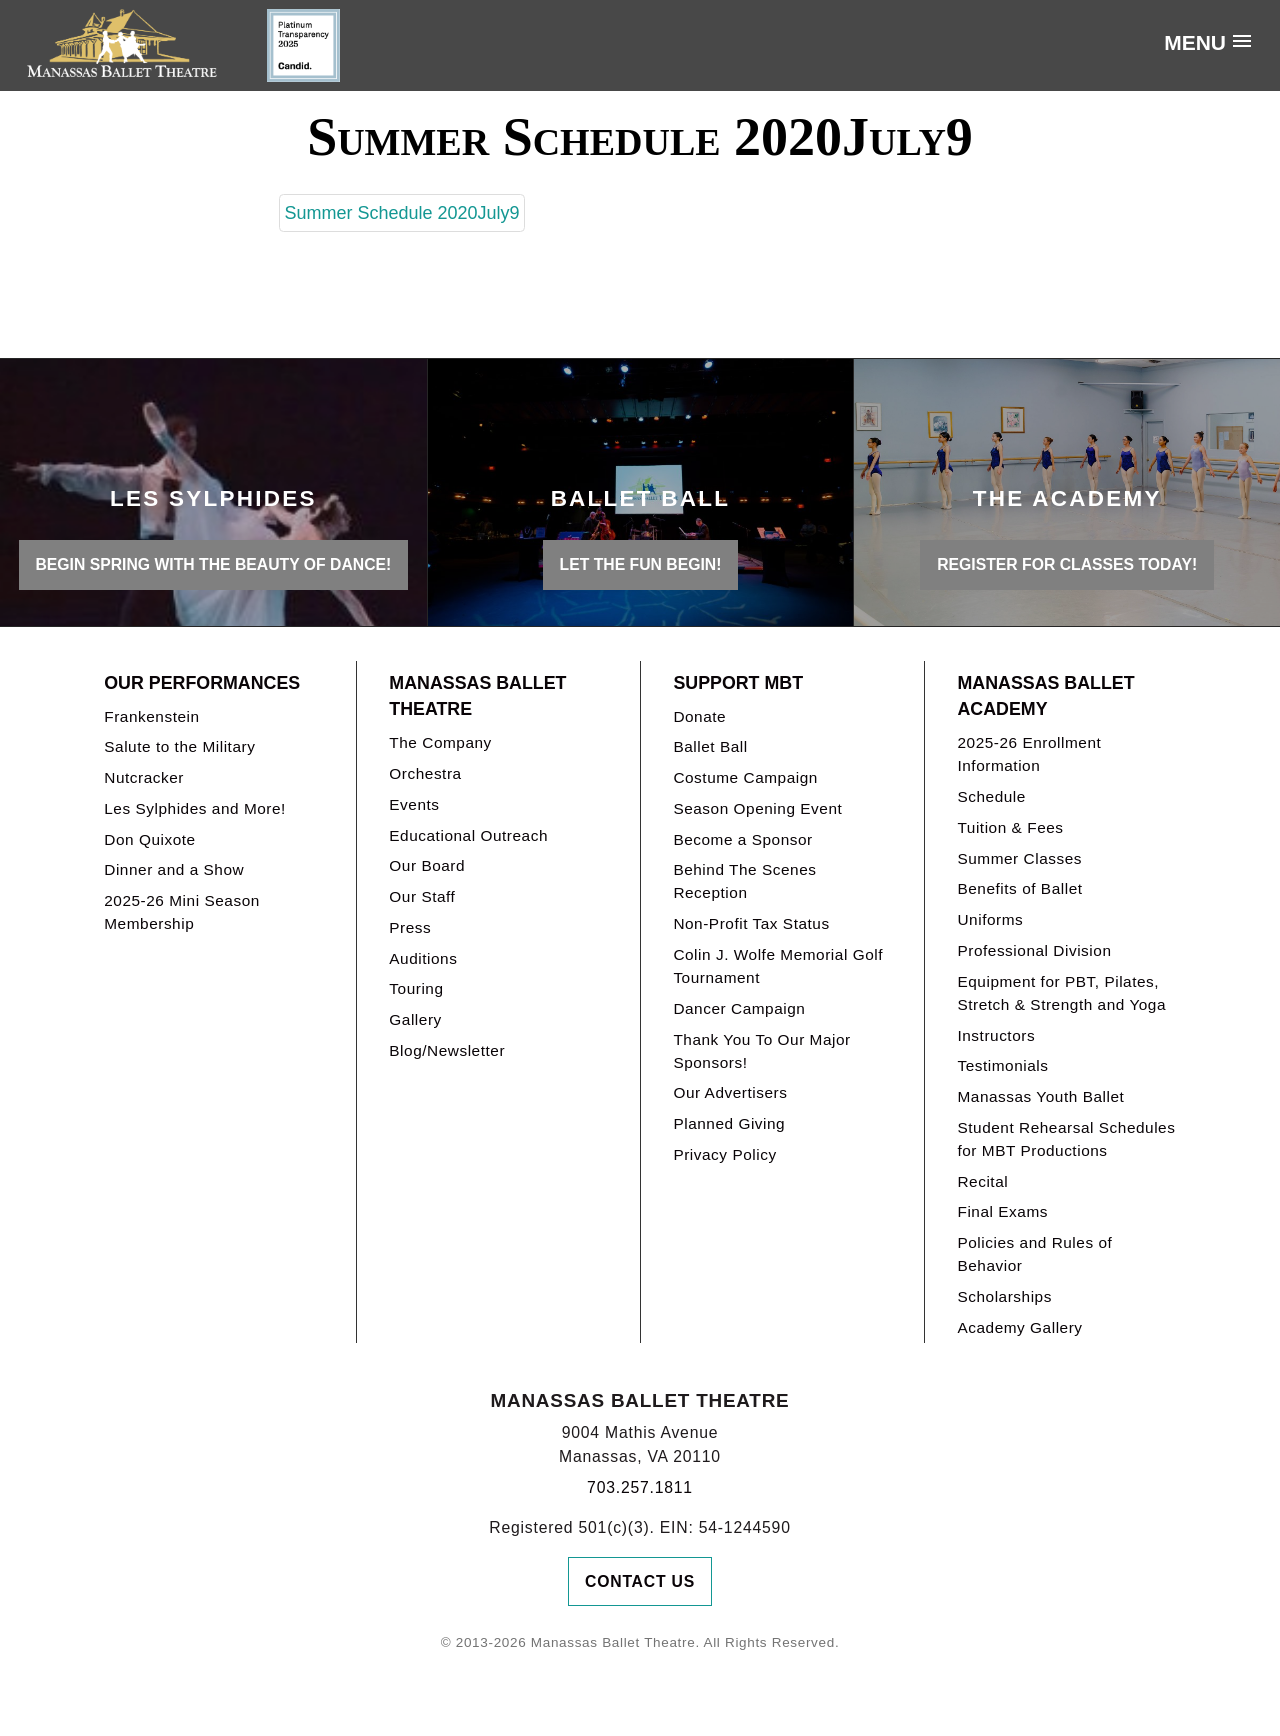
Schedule (991, 796)
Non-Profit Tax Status (751, 923)
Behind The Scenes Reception (744, 881)
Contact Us (640, 1581)
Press (410, 927)
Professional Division (1034, 950)
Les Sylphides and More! (195, 808)
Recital (982, 1181)
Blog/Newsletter (447, 1050)
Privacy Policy (724, 1154)
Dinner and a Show (174, 869)
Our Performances (202, 683)
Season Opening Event (757, 808)
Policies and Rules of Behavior (1034, 1254)
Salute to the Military (179, 746)
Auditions (423, 958)
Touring (416, 988)
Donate (699, 716)
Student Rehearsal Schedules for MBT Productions (1066, 1139)
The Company (440, 742)
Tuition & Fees (1010, 827)
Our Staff (422, 896)
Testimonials (1002, 1065)
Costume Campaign (745, 777)
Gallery (415, 1019)
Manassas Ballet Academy (1045, 696)
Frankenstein (151, 716)
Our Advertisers (730, 1092)
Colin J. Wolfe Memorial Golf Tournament (778, 966)
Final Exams (1002, 1211)
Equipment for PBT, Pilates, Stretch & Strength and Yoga (1061, 993)
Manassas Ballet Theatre (477, 696)
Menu (1195, 42)
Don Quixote (149, 839)
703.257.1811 (640, 1487)
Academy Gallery (1019, 1327)
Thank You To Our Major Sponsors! (761, 1051)
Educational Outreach (468, 835)
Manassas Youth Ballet (1040, 1096)
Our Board (427, 865)
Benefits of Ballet (1019, 888)
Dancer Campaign (739, 1008)
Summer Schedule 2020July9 (401, 213)
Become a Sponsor (742, 839)
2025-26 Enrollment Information (1029, 754)
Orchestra (425, 773)
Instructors (996, 1035)
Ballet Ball (710, 746)
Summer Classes (1019, 858)
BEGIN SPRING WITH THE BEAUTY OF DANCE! (213, 564)
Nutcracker (144, 777)
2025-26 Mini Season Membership (182, 912)
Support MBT (738, 683)
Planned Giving (729, 1123)
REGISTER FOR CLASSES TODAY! (1067, 564)
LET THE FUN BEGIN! (641, 564)
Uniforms (990, 919)
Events (414, 804)
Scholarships (1004, 1296)
